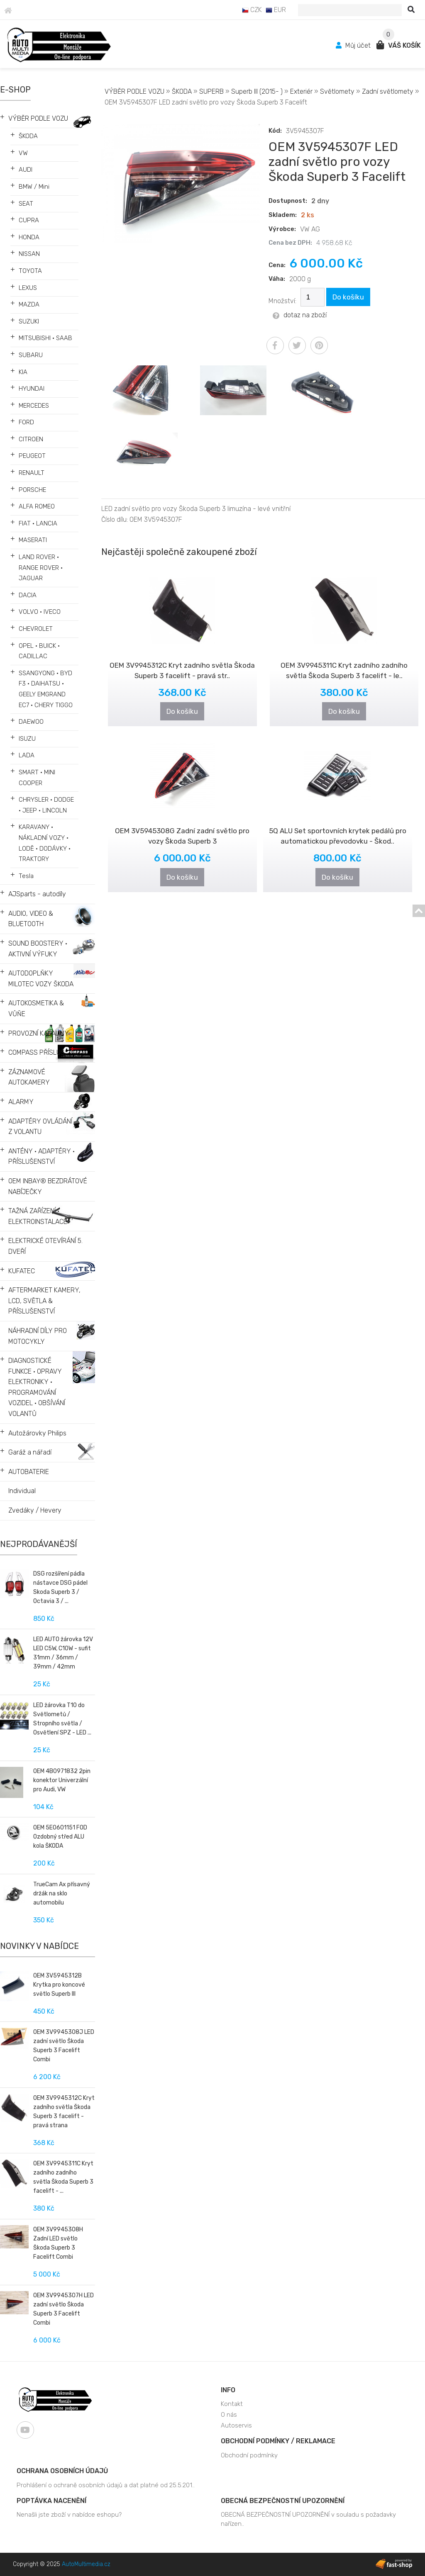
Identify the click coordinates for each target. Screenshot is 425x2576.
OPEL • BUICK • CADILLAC (39, 651)
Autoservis (236, 2425)
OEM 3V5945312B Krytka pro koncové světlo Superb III (59, 1984)
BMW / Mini (34, 186)
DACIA (28, 595)
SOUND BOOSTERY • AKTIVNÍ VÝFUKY (37, 948)
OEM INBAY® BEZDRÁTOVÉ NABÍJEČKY (47, 1186)
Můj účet (354, 45)
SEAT (26, 203)
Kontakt (232, 2404)
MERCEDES (34, 405)
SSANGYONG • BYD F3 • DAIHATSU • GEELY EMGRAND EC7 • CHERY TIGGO (46, 689)
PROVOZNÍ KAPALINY (38, 1033)
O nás (229, 2414)
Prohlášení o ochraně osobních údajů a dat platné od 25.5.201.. (106, 2485)
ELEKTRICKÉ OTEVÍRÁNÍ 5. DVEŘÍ (45, 1246)
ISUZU (27, 738)
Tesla (26, 876)
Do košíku (348, 297)
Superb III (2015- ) (257, 91)
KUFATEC (21, 1271)
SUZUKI (29, 321)
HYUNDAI (31, 388)
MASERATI (33, 540)
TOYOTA (30, 271)
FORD (26, 422)
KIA (23, 372)
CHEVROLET (36, 628)
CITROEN (31, 439)
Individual (22, 1491)
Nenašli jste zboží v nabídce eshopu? (69, 2514)
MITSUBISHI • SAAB (45, 338)
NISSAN (29, 254)
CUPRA (29, 220)
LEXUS (28, 288)
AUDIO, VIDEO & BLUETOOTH (30, 919)
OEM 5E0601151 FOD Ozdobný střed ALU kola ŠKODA (60, 1836)
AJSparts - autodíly (37, 894)
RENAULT (31, 473)
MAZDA (29, 304)
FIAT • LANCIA (38, 523)
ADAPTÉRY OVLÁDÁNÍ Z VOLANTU (40, 1126)
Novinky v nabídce (39, 1946)
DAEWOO (31, 721)
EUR (276, 10)
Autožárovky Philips (37, 1433)
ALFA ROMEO (37, 506)
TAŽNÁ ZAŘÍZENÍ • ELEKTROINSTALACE (37, 1216)
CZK (252, 10)
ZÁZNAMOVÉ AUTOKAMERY (29, 1077)
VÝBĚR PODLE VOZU (38, 118)
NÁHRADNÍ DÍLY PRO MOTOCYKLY (37, 1336)
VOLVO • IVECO (40, 611)
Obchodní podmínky (249, 2455)
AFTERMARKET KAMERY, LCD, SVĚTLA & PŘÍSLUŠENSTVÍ (44, 1300)
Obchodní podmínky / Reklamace (278, 2441)
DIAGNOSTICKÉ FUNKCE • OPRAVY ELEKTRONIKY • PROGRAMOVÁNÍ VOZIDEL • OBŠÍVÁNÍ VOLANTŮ (36, 1387)
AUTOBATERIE (28, 1472)
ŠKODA (28, 136)
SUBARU (31, 355)
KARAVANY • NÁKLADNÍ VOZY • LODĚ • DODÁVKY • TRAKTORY (45, 843)
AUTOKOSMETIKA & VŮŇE (36, 1008)
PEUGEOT (32, 456)
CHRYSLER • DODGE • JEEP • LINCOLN (46, 805)
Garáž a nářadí (29, 1452)
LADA (26, 755)
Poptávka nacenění (51, 2501)
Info (228, 2390)
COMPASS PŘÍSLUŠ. (37, 1052)
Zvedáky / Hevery (34, 1510)
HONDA (29, 237)
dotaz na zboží (300, 315)
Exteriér (301, 91)
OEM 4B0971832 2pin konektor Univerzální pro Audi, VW (61, 1780)
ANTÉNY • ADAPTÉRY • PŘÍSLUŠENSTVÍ (41, 1156)
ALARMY (21, 1102)
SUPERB (211, 91)
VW (23, 153)
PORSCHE (32, 490)
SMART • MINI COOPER (37, 778)
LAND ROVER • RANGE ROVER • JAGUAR (41, 567)
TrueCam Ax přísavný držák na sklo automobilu (61, 1893)
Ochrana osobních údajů (62, 2471)
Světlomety (337, 91)
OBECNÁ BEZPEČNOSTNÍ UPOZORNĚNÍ (282, 2501)
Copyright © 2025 (61, 2564)
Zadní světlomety (387, 91)
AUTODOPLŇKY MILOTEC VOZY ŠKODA (40, 978)
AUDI (25, 169)
